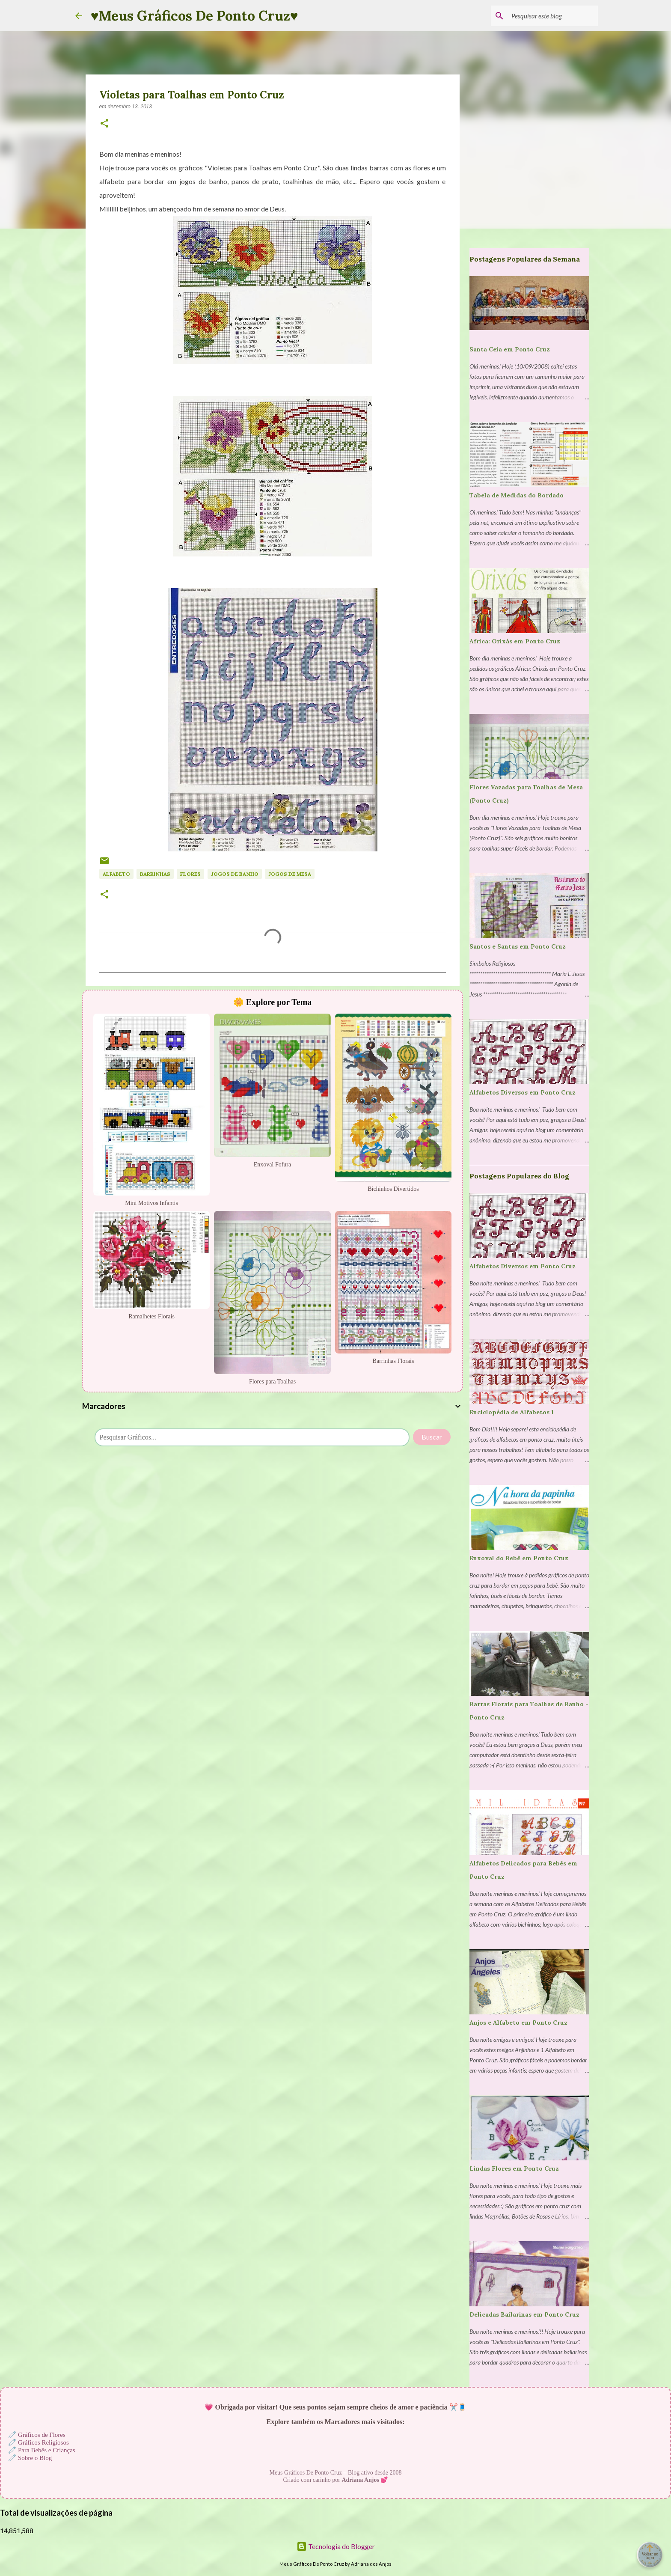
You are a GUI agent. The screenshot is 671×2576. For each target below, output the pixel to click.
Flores (190, 874)
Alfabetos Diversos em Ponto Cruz (522, 1092)
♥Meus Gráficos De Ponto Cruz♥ (194, 15)
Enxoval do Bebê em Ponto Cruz (518, 1558)
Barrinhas (155, 874)
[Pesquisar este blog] (553, 16)
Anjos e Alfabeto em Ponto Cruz (518, 2022)
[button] (104, 124)
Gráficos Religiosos (43, 2442)
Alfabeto (116, 874)
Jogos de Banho (234, 874)
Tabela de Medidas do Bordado (516, 495)
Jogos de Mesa (289, 874)
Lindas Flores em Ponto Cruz (514, 2168)
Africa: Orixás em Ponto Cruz (514, 641)
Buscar (432, 1437)
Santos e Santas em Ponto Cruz (517, 946)
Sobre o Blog (35, 2457)
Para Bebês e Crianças (46, 2450)
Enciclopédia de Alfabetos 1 (511, 1412)
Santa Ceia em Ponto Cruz (509, 349)
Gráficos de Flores (41, 2434)
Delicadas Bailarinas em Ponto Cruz (524, 2314)
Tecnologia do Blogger (336, 2546)
